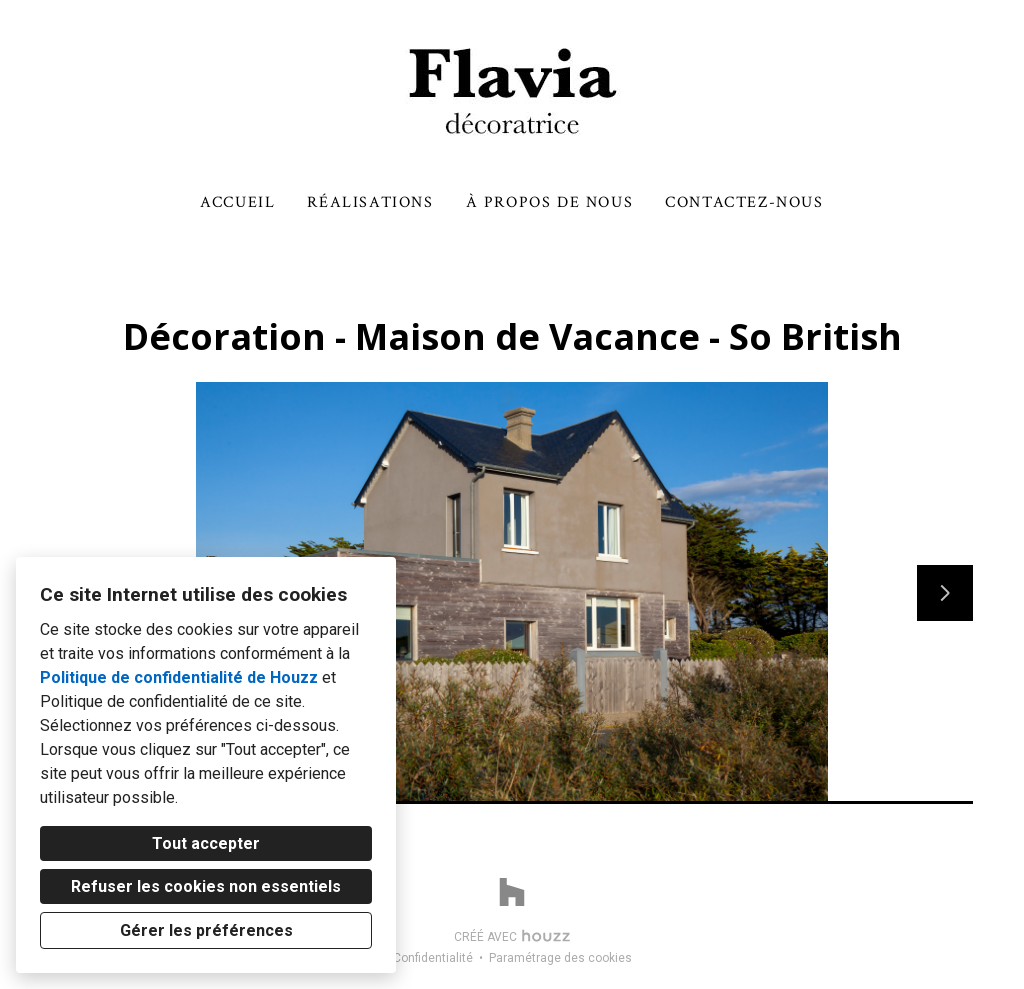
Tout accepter (206, 843)
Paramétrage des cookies (560, 958)
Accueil (237, 202)
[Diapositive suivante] (945, 593)
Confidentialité (433, 958)
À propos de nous (550, 202)
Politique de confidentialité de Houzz (179, 677)
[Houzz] (512, 892)
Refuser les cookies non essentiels (206, 886)
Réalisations (370, 202)
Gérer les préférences (206, 930)
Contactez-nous (744, 202)
